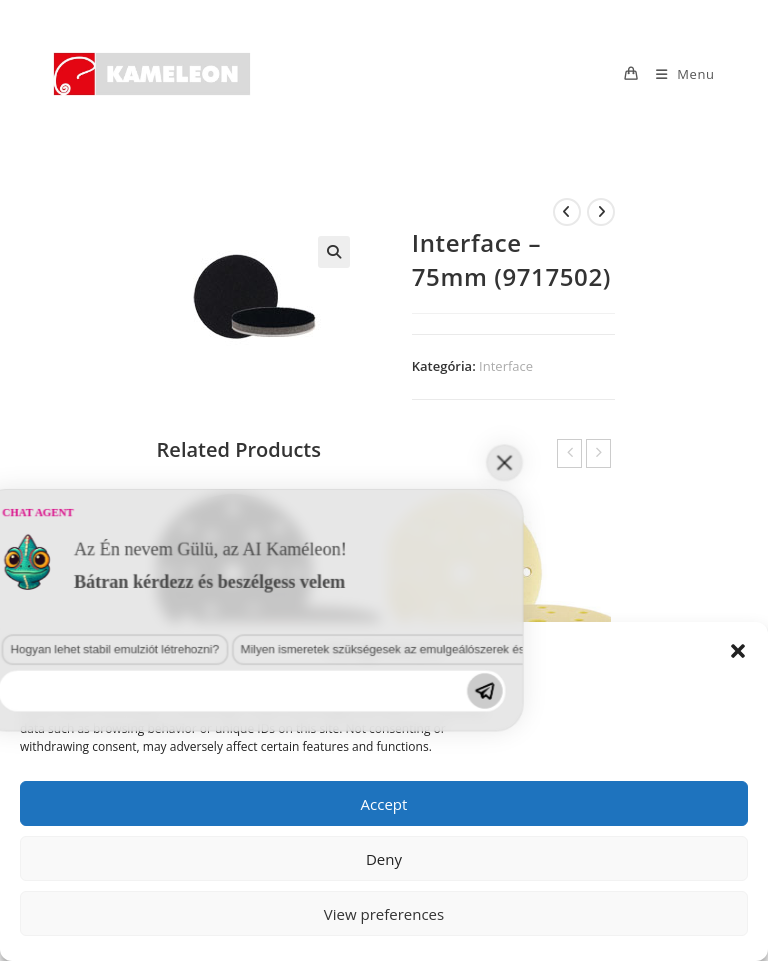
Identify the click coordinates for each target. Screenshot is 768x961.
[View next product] (601, 212)
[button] (738, 651)
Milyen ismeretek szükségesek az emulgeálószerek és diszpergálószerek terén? (195, 842)
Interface (506, 366)
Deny (384, 859)
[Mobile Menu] (678, 74)
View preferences (384, 914)
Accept (384, 804)
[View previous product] (567, 212)
